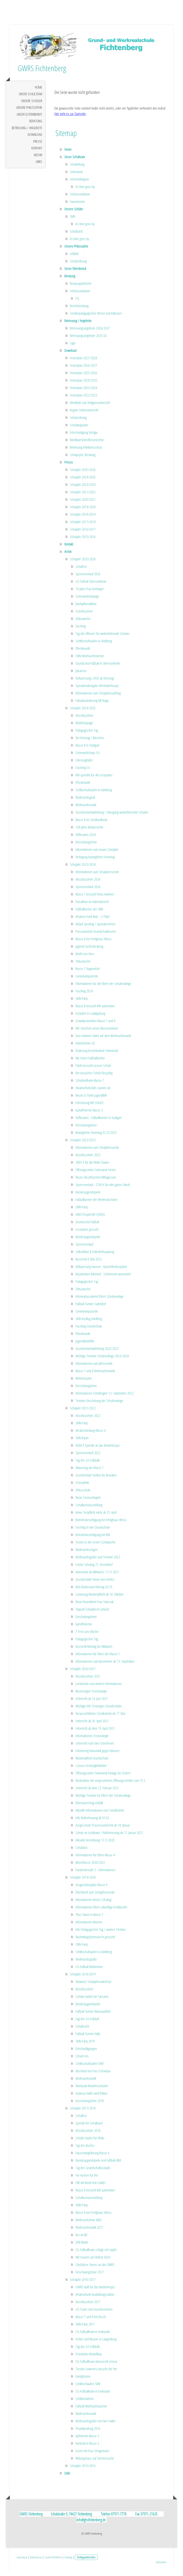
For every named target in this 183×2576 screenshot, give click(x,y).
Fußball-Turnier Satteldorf (91, 1308)
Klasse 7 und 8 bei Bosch (91, 2321)
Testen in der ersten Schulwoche (95, 1546)
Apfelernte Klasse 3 (87, 2440)
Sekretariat (76, 176)
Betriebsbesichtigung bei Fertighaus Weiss (101, 1524)
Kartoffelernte (84, 1628)
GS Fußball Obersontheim (91, 586)
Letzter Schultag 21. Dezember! (94, 1569)
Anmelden (161, 2567)
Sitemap (68, 2562)
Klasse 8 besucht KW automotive (95, 1010)
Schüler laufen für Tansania (92, 2001)
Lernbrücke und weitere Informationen (99, 1688)
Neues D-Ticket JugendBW (91, 1099)
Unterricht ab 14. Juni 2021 (92, 1703)
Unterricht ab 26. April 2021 (92, 1725)
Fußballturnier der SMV (89, 913)
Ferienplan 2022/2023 (83, 399)
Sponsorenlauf (84, 1248)
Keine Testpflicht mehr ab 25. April (96, 1517)
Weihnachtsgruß (85, 802)
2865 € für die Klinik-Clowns (92, 1167)
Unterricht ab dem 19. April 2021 (95, 1733)
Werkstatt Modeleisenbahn (92, 2090)
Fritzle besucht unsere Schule (93, 1070)
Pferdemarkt (83, 653)
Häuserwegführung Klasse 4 (92, 2157)
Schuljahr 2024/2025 (83, 481)
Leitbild (74, 258)
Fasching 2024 (84, 995)
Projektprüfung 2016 (88, 2433)
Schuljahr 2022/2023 (83, 1144)
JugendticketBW (85, 1345)
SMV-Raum (82, 1442)
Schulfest (81, 571)
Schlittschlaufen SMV (88, 2388)
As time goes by (85, 191)
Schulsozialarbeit (80, 198)
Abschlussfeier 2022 (88, 1420)
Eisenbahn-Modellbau (89, 2358)
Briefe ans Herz (85, 958)
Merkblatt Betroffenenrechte (87, 444)
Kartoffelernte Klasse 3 (89, 1114)
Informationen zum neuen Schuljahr (97, 854)
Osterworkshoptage (87, 600)
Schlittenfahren (85, 2403)
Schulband (76, 236)
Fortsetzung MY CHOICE (90, 1107)
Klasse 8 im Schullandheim (91, 824)
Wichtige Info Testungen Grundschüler (99, 1710)
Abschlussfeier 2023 (88, 1159)
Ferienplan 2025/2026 (83, 377)
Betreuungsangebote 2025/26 (88, 340)
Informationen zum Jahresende (94, 1368)
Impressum (22, 2562)
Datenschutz (36, 2562)
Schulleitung (77, 168)
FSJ (77, 303)
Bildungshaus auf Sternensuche (95, 2462)
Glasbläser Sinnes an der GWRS (95, 2269)
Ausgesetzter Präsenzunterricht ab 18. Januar (103, 1829)
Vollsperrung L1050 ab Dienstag (95, 682)
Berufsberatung (79, 310)
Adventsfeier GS (85, 1047)
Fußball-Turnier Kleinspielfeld (93, 2016)
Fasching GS (83, 772)
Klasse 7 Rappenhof (88, 973)
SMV (72, 221)
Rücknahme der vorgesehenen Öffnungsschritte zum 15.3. (110, 1785)
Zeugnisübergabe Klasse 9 (91, 1889)
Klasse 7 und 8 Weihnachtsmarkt (95, 1375)
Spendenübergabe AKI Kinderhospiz (97, 690)
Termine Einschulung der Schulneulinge (99, 1405)
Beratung (35, 125)
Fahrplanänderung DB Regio (92, 705)
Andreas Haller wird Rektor (92, 2098)
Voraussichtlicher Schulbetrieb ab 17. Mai (100, 1718)
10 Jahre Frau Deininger (90, 593)
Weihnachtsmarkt (86, 809)
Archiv (38, 159)
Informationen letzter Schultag (93, 1904)
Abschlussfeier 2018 (88, 2135)
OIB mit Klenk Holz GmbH (90, 2187)
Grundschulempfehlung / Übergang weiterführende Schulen (112, 816)
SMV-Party (82, 1003)
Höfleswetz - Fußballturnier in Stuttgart (99, 1122)
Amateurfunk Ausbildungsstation (95, 2299)
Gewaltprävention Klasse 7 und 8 (95, 1025)
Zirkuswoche (83, 623)
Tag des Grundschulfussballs (93, 2172)
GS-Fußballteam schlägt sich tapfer (96, 2254)
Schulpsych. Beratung (82, 459)
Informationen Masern (89, 1926)
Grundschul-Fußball (87, 1226)
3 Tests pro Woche (87, 1636)
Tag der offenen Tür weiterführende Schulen (102, 638)
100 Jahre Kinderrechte (89, 831)
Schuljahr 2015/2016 (83, 541)
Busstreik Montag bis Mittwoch (94, 1651)
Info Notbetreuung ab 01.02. (93, 1822)
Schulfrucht (82, 2030)
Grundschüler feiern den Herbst (95, 1584)
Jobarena (81, 675)
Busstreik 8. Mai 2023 (89, 1263)
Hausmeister (77, 206)
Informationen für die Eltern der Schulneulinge (103, 988)
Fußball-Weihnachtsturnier (91, 2410)
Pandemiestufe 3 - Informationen (95, 1874)
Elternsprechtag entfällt (89, 1807)
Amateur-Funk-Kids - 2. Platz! (93, 921)
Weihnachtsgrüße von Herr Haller (96, 2425)
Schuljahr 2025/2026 (83, 474)
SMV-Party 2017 (85, 2328)
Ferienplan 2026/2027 (83, 370)
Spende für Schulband (89, 2127)
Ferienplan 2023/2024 (83, 392)
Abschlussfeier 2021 (88, 1680)
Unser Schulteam (30, 98)
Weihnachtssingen (87, 1554)
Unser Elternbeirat (29, 119)
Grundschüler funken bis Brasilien (96, 1479)
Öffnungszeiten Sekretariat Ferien (96, 1174)
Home (38, 91)
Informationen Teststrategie (92, 1740)
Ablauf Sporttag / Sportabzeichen (95, 928)
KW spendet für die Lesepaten (94, 779)
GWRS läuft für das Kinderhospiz (95, 2291)
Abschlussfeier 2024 (88, 883)
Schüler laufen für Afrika (90, 2142)
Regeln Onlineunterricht (84, 414)
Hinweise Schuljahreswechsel (93, 1986)
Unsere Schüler (31, 105)
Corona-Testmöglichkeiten (91, 1770)
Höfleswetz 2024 (86, 839)
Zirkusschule (83, 1494)
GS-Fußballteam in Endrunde (93, 2336)
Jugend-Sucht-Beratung (89, 951)
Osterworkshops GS (88, 757)
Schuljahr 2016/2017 (83, 533)
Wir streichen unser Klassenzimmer (97, 1032)
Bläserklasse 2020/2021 (90, 1867)
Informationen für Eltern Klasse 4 (95, 1859)
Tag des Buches (85, 2150)
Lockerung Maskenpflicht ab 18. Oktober (100, 1598)
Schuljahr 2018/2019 (83, 519)
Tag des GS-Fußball (87, 2023)
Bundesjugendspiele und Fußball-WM (98, 2165)
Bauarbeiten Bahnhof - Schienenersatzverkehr (103, 1278)
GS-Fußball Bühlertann (89, 1971)
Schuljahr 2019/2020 (83, 511)
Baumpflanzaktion (86, 608)
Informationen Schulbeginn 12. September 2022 (105, 1397)
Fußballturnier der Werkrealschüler (96, 1204)
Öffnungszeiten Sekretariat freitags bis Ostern (103, 1777)
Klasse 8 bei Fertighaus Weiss (94, 943)
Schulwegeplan (79, 429)
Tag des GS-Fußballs (88, 1464)
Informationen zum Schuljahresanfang (98, 697)
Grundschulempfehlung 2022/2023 (97, 1353)
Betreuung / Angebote (27, 132)
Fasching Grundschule (89, 1330)
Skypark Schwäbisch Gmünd (92, 1613)
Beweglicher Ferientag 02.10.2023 (96, 1137)
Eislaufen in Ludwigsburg (90, 1018)
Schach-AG (82, 2060)
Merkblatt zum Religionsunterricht (90, 407)
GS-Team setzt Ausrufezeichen (94, 2313)
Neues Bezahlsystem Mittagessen (96, 1181)
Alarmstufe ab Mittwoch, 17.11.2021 (97, 1576)
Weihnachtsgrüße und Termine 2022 (98, 1561)
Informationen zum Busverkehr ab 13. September (105, 1666)
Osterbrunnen (84, 615)
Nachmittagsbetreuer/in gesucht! (95, 1941)
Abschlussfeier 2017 (88, 2306)
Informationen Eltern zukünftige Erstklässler (101, 1911)
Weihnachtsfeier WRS (89, 2224)
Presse (37, 146)
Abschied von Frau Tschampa (93, 2075)
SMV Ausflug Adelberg (89, 1323)
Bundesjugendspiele (88, 1196)
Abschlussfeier (84, 720)
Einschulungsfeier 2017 (90, 2276)
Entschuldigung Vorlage (84, 437)
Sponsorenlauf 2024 (88, 891)
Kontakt (36, 152)
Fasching (81, 630)
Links (39, 166)
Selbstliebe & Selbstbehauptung (95, 1256)
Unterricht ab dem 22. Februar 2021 (97, 1792)
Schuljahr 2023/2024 (83, 489)
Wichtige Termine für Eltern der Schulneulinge (103, 1800)
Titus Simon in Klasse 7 (89, 1919)
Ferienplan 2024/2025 (83, 384)
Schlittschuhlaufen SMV (89, 2068)
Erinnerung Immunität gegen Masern (97, 1755)
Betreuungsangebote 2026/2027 (90, 332)
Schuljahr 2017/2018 (83, 526)
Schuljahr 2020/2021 (83, 504)
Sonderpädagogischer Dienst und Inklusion (96, 317)
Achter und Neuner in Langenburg (96, 2343)
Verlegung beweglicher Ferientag (95, 861)
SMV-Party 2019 (85, 2045)
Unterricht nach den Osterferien (95, 1747)
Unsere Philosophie (29, 112)
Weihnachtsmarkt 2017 (89, 2232)
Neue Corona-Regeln (88, 1502)
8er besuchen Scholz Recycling (94, 1077)
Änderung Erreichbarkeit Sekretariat (97, 1055)
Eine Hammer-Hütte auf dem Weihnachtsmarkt (103, 1040)
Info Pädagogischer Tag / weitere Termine (101, 1934)
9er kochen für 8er (87, 2179)
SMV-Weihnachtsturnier (90, 660)
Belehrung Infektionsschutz (86, 452)
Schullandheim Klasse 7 (90, 1085)
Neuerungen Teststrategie (91, 1695)
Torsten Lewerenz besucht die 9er (96, 2373)
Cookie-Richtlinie (53, 2562)
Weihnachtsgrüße (86, 1963)
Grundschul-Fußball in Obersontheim (98, 668)
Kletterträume (84, 1383)
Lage (72, 347)
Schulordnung (78, 265)
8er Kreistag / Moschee (90, 742)
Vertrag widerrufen (86, 2562)
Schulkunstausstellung (89, 1509)
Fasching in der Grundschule (93, 1531)
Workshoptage (84, 727)
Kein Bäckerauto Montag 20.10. (94, 1591)
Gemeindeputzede (87, 980)
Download (35, 139)
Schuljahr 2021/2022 (83, 496)
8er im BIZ (82, 2239)
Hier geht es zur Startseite (70, 118)
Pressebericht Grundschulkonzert (96, 936)
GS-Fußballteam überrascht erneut (96, 2366)
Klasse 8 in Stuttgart (87, 749)
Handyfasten (83, 2381)
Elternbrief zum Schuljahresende (95, 1896)
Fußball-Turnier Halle (88, 2038)
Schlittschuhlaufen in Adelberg (94, 645)
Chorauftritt (82, 1487)
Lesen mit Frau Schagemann (92, 2455)
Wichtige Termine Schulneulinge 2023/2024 (102, 1360)
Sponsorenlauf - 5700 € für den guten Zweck (103, 1189)
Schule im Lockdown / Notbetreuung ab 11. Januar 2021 (109, 1837)
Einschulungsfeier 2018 (90, 2105)
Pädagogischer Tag (87, 735)
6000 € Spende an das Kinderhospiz (98, 1450)
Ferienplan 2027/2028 (83, 362)
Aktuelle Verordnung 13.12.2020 (95, 1844)
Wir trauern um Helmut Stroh (93, 2261)
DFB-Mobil (82, 2246)
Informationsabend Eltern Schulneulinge (100, 1301)
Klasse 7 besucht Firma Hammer (95, 898)
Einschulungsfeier (86, 846)
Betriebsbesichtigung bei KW (93, 1539)
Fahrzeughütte (84, 764)
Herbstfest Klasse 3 (87, 2448)
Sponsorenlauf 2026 (88, 578)
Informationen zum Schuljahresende (97, 876)
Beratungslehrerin (81, 288)
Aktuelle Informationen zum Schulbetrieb (100, 1814)
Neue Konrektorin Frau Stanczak (94, 1606)
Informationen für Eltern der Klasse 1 (98, 1658)
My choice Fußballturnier (90, 1062)
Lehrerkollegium (79, 183)
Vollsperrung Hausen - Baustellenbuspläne (101, 1271)
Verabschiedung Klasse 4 (91, 1435)
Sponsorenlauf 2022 (88, 1457)
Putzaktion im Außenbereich (92, 906)
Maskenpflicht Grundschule (92, 1762)
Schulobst (81, 1852)
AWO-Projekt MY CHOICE (90, 1219)
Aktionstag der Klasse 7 (89, 1472)
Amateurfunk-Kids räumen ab (93, 1092)
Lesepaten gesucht (87, 1234)
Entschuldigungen (86, 2053)
